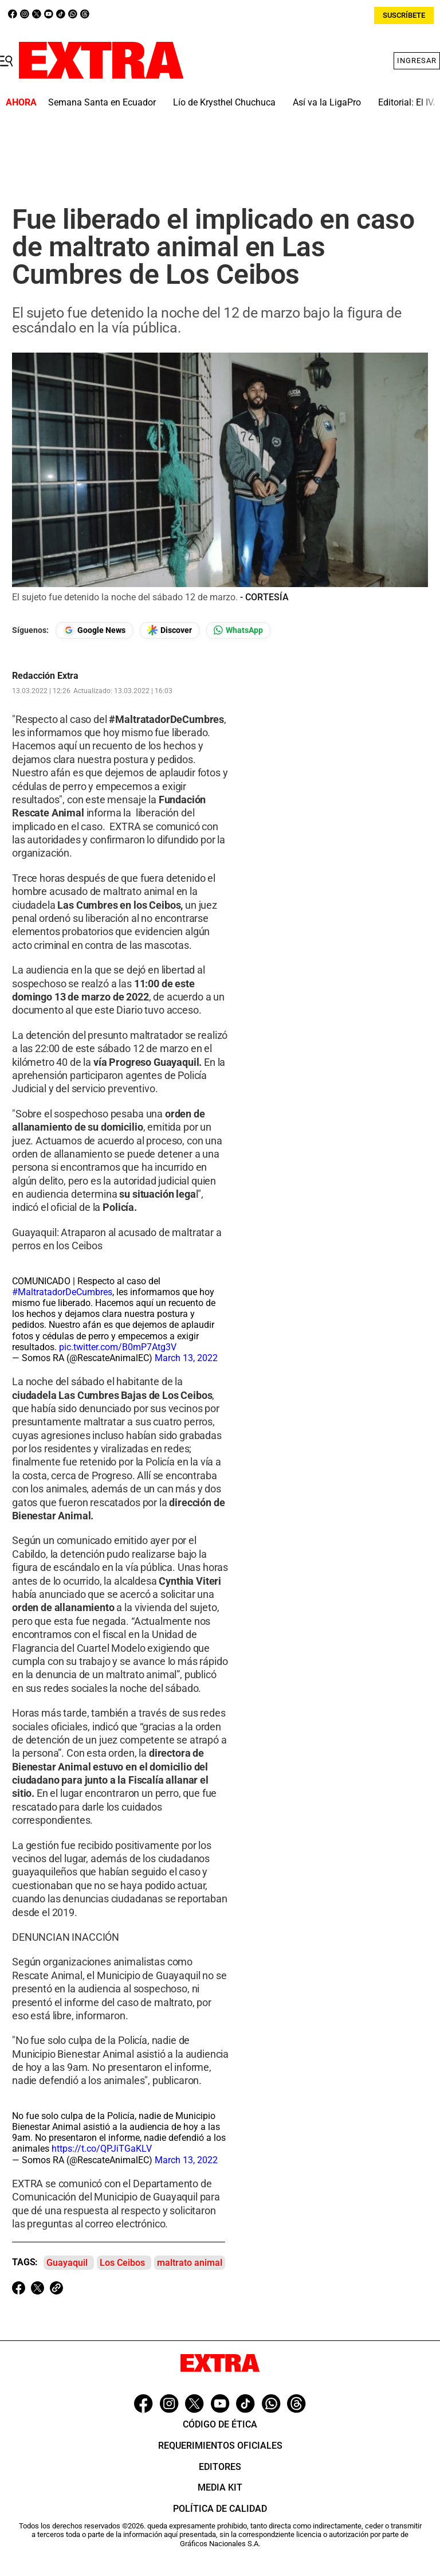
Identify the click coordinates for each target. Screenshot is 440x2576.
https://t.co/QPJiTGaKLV (102, 2148)
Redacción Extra (45, 676)
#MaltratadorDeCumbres (62, 1292)
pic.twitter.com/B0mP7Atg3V (117, 1347)
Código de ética (220, 2424)
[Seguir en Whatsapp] (238, 630)
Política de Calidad (220, 2508)
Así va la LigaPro (327, 102)
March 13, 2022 (186, 1358)
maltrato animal (189, 2262)
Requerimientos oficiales (220, 2445)
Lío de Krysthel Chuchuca (224, 102)
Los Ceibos (122, 2262)
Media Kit (220, 2487)
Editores (220, 2466)
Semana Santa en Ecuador (102, 102)
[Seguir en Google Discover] (169, 630)
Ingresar (417, 60)
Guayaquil (67, 2262)
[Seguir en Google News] (94, 630)
